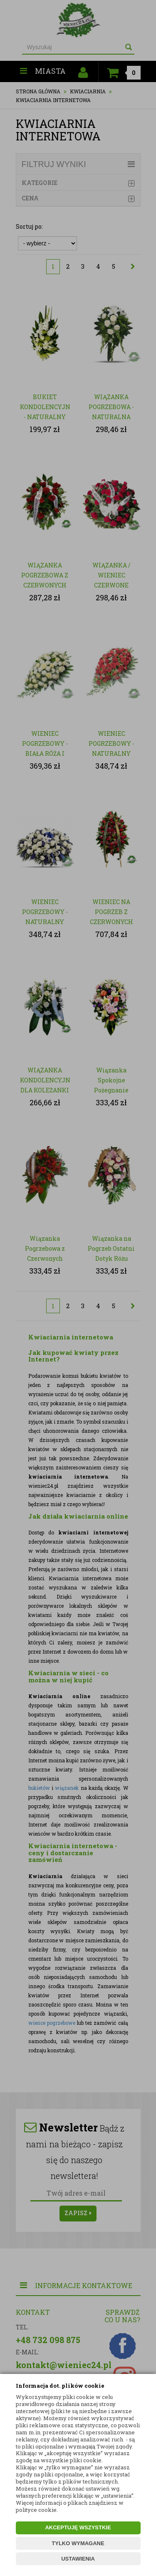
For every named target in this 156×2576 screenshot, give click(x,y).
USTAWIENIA (78, 2559)
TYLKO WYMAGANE (78, 2543)
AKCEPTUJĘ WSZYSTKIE (78, 2527)
